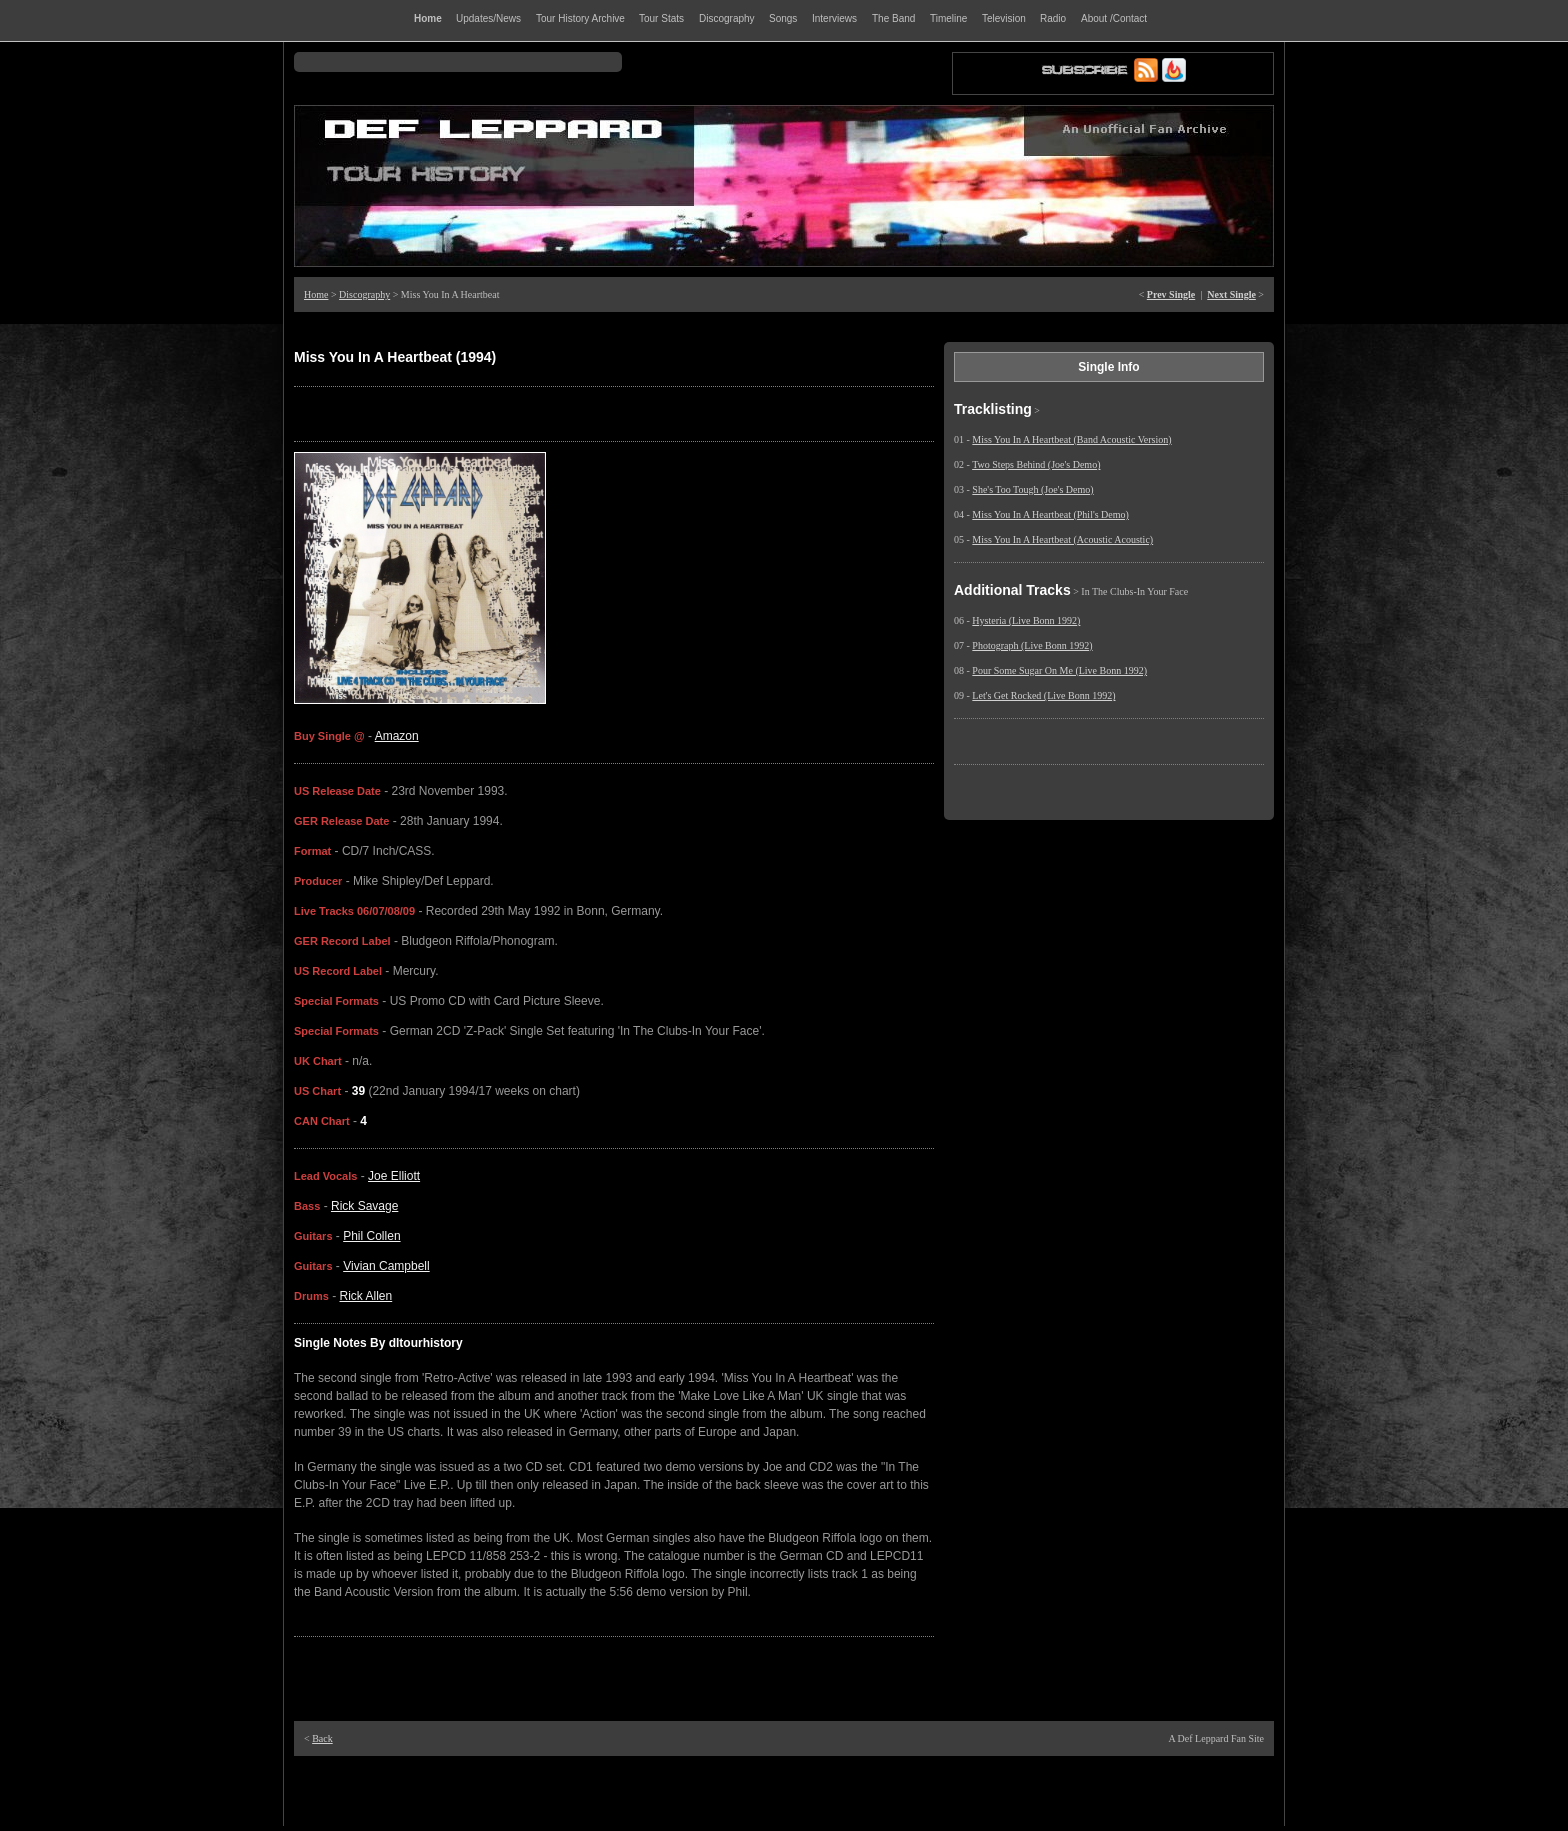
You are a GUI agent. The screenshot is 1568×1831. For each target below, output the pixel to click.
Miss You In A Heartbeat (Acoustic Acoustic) (1062, 539)
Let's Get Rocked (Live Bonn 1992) (1043, 695)
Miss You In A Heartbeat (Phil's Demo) (1050, 514)
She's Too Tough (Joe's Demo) (1032, 489)
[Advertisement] (784, 1791)
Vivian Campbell (386, 1266)
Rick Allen (366, 1296)
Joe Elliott (394, 1176)
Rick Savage (364, 1206)
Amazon (397, 736)
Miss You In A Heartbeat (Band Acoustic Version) (1071, 439)
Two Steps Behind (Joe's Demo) (1036, 464)
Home (316, 294)
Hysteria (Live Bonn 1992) (1026, 620)
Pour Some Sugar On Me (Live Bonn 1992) (1059, 670)
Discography (364, 294)
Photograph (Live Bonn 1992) (1032, 645)
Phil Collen (371, 1236)
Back (322, 1738)
